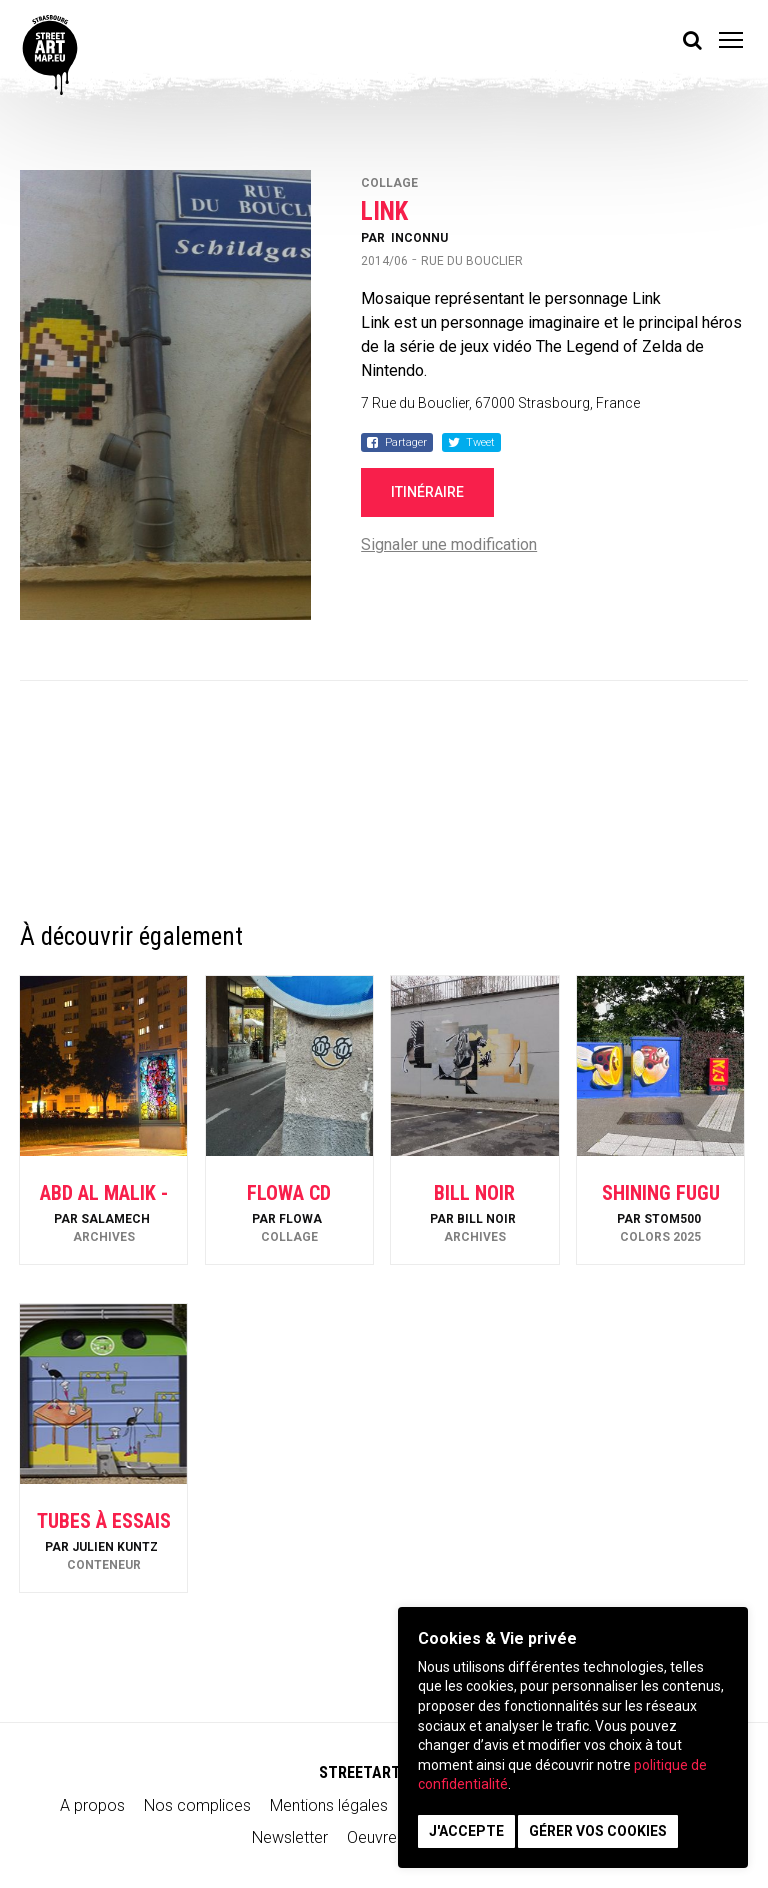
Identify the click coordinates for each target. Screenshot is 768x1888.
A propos (92, 1805)
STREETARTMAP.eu (384, 1772)
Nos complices (197, 1805)
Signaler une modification (449, 544)
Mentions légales (329, 1805)
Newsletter (290, 1837)
